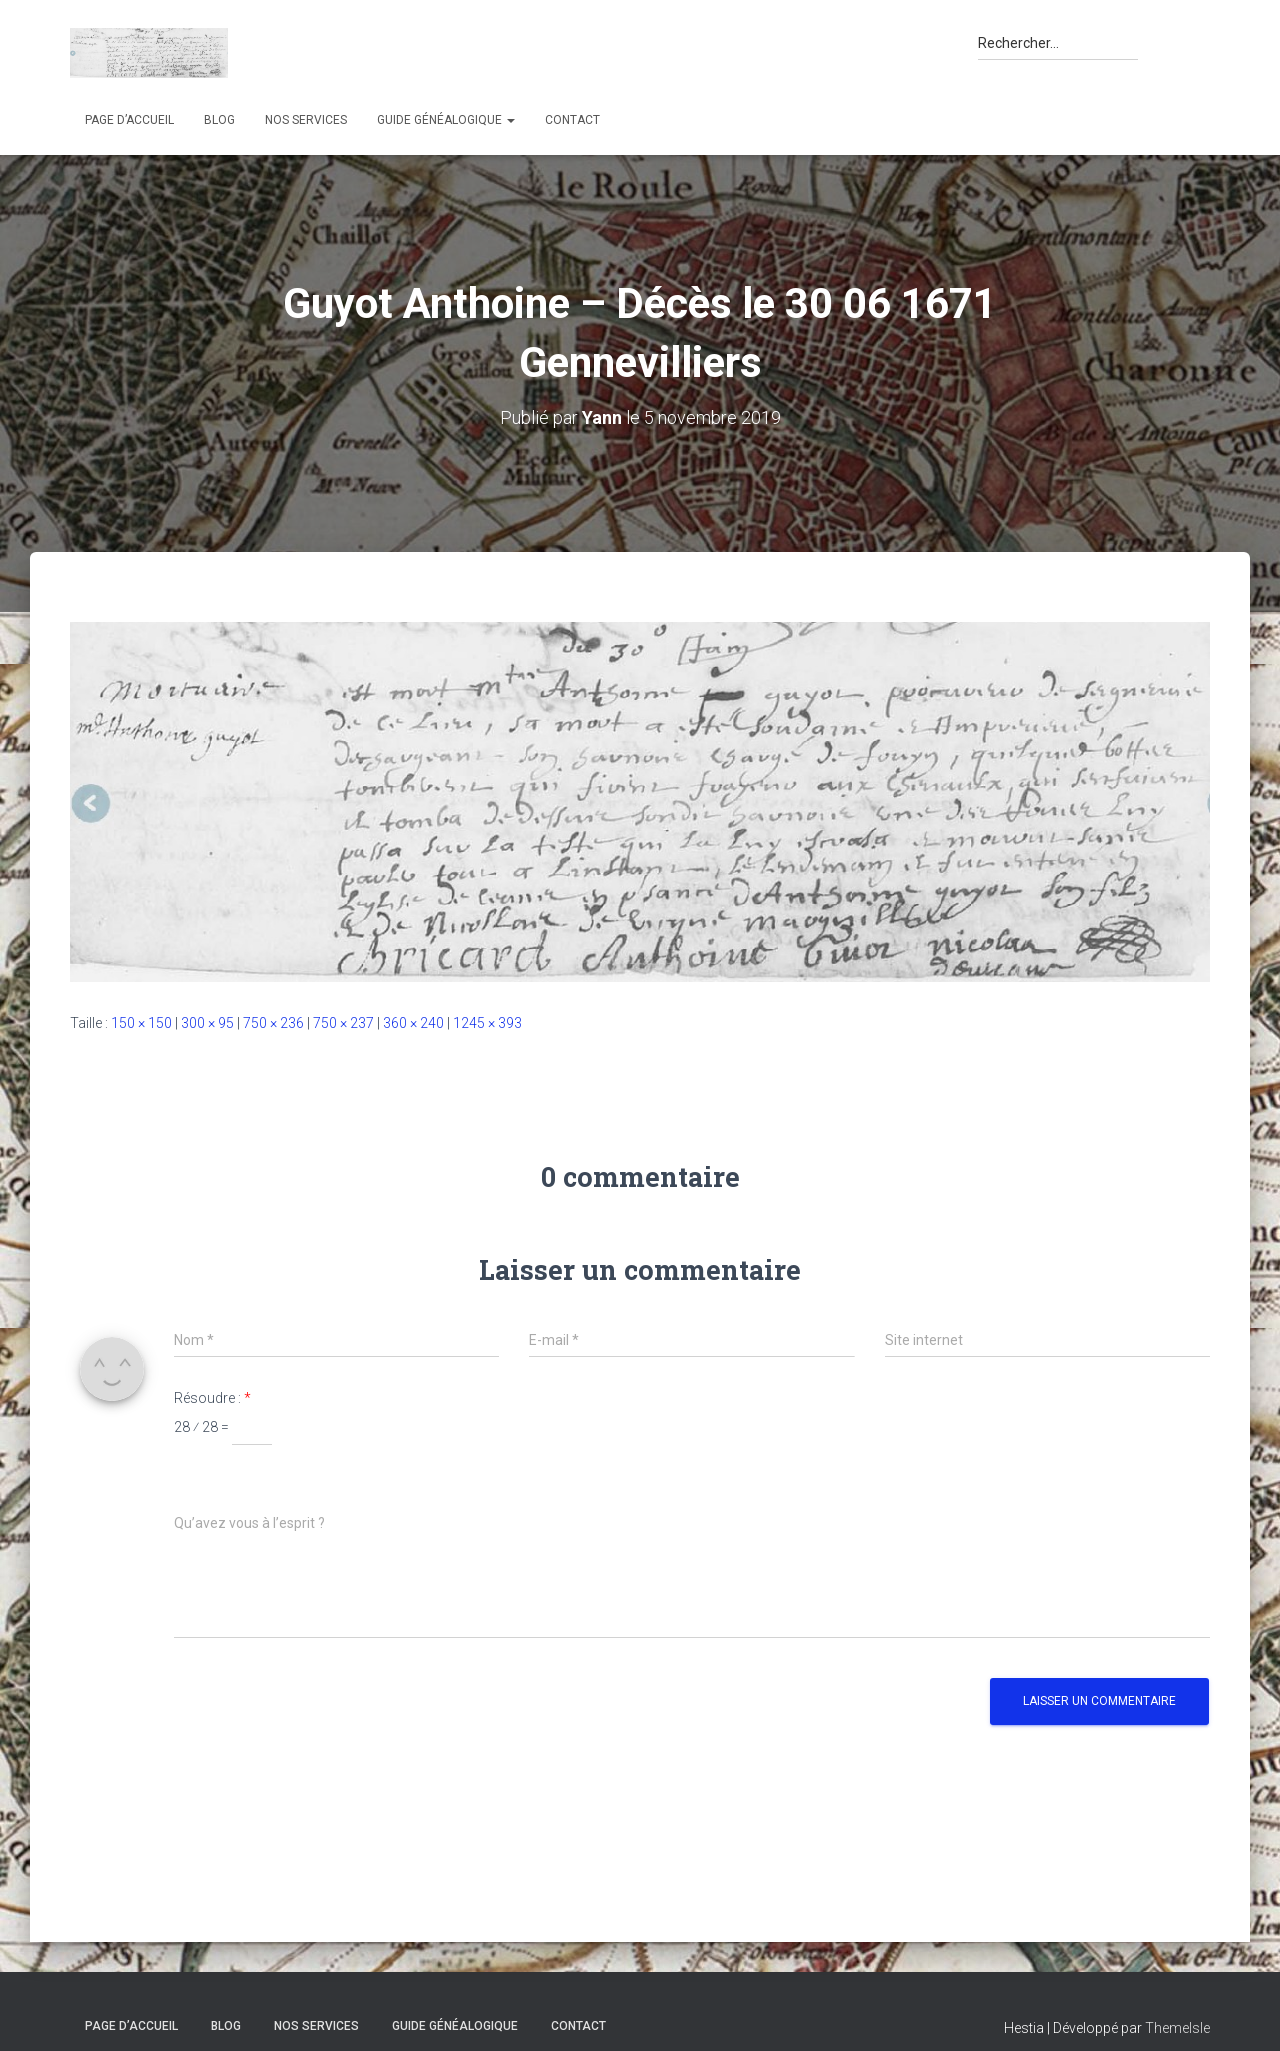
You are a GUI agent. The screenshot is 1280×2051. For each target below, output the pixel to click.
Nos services (306, 120)
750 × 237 (343, 1023)
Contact (572, 120)
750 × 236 (273, 1023)
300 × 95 (207, 1023)
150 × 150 (141, 1023)
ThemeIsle (1177, 2028)
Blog (219, 120)
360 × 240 (413, 1023)
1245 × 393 (487, 1023)
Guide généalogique (446, 120)
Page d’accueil (129, 120)
